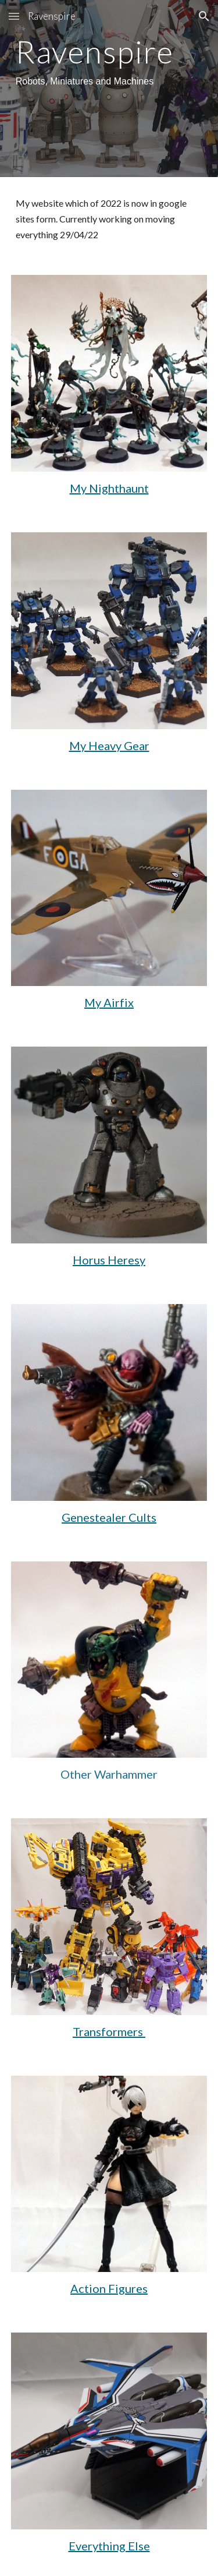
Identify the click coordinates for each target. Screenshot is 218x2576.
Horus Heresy (109, 1260)
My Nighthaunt (109, 488)
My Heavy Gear (109, 745)
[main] (109, 62)
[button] (14, 16)
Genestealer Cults (109, 1517)
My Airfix (109, 1002)
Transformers (109, 2031)
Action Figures (109, 2288)
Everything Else (109, 2546)
